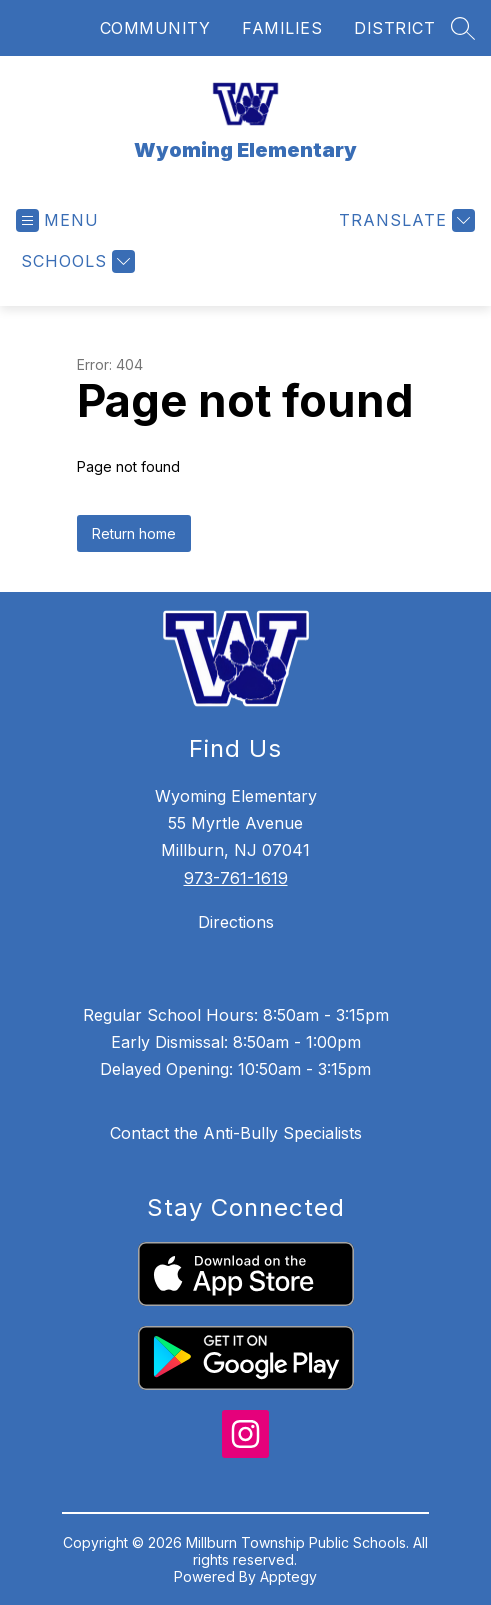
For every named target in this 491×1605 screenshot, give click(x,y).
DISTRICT (394, 28)
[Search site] (463, 28)
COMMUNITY (155, 28)
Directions (236, 922)
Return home (134, 533)
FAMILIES (282, 28)
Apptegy (288, 1576)
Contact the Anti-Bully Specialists (236, 1133)
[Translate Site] (404, 220)
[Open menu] (57, 220)
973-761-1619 (236, 878)
